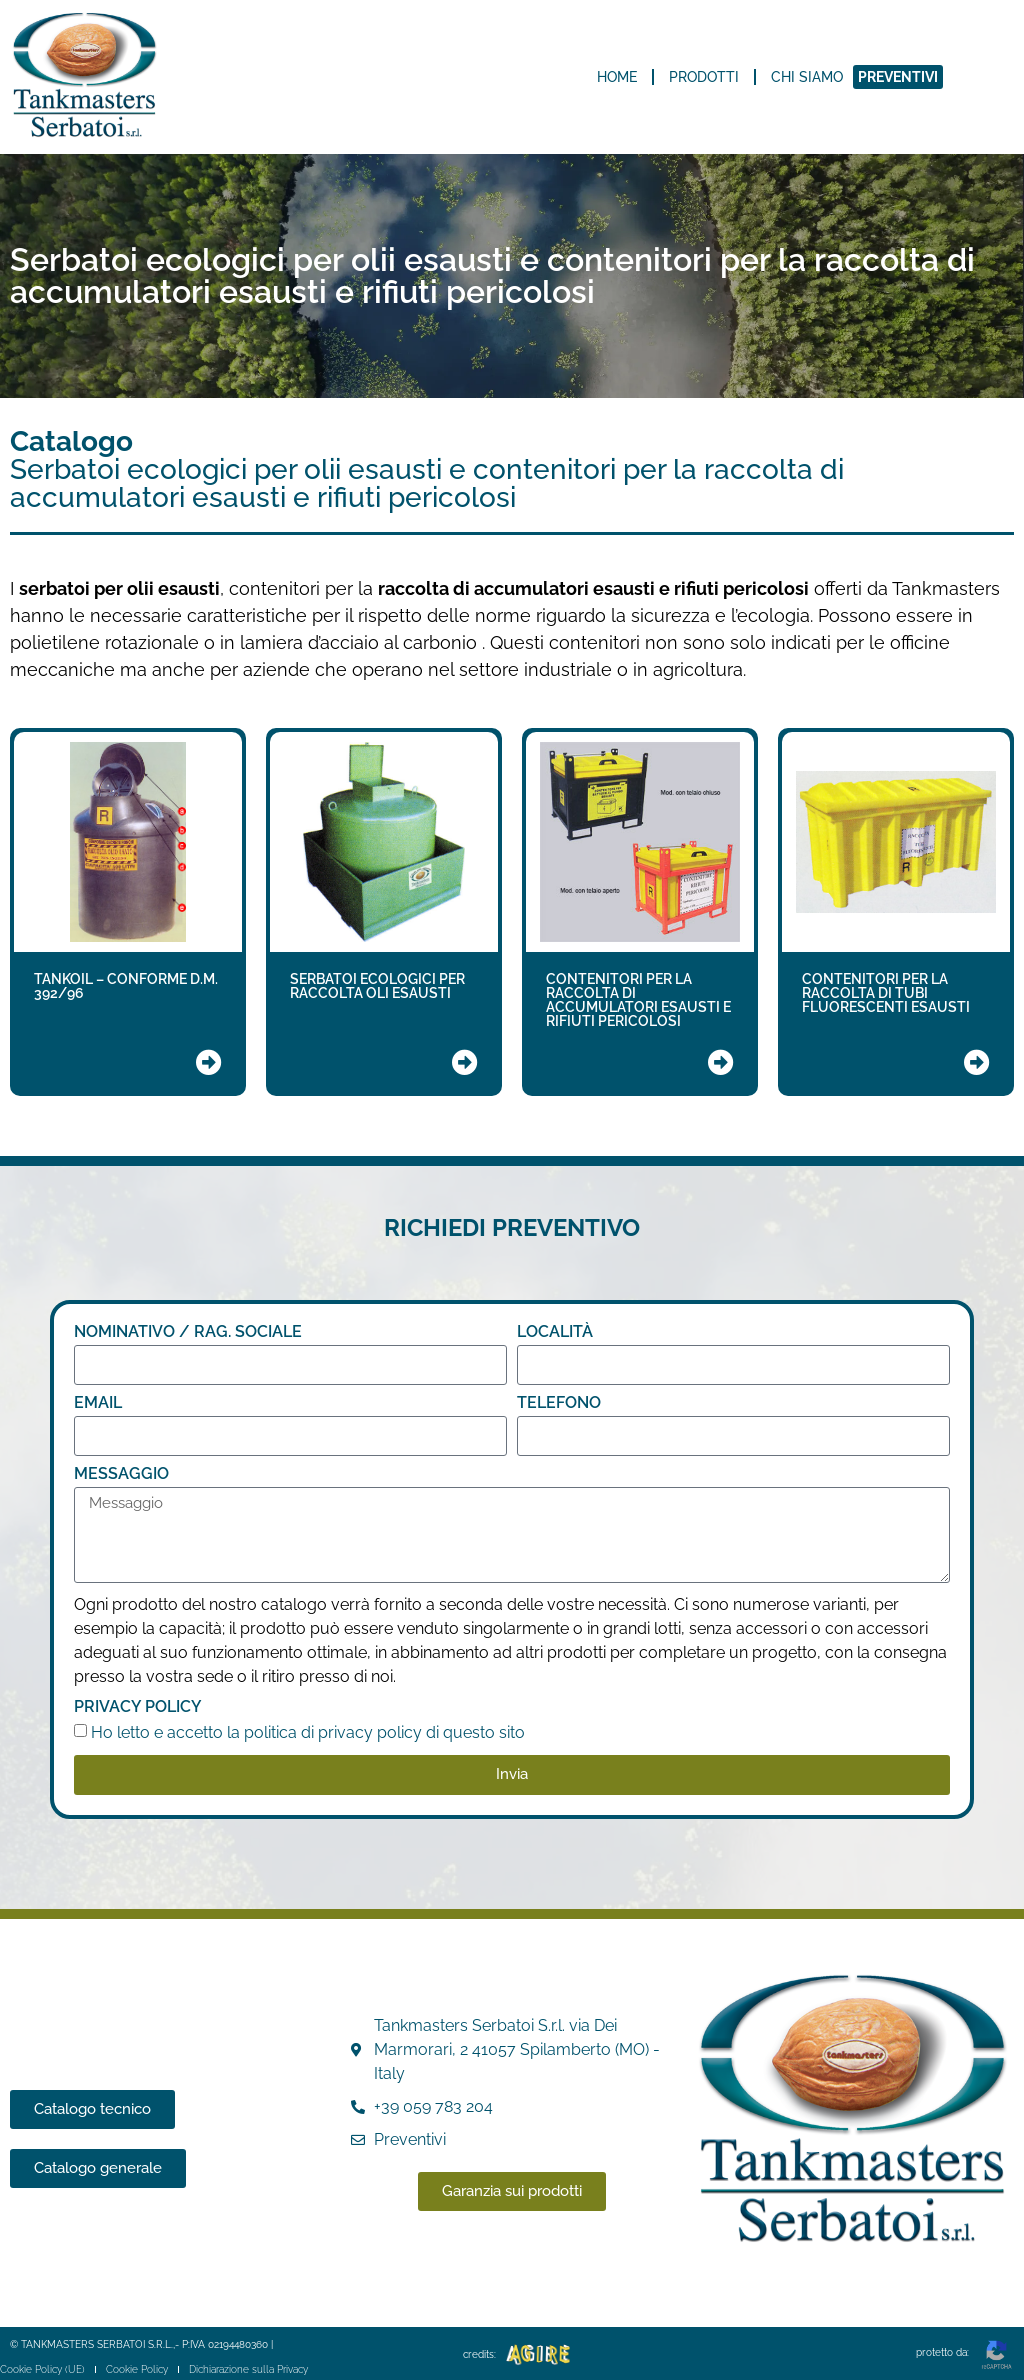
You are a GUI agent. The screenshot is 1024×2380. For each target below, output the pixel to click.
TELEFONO (559, 1403)
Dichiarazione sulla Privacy (248, 2369)
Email (98, 1403)
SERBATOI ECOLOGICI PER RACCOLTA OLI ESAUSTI (377, 986)
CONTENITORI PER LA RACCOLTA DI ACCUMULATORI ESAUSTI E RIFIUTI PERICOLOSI (638, 1000)
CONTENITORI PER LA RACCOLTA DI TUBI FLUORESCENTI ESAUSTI (886, 993)
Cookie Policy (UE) (42, 2369)
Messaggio (121, 1474)
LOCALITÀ (555, 1332)
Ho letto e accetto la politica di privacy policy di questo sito (308, 1732)
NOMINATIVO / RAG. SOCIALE (188, 1332)
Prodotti (704, 77)
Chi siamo (807, 77)
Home (617, 77)
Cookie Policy (137, 2369)
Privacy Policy (138, 1707)
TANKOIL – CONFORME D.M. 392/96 (126, 986)
